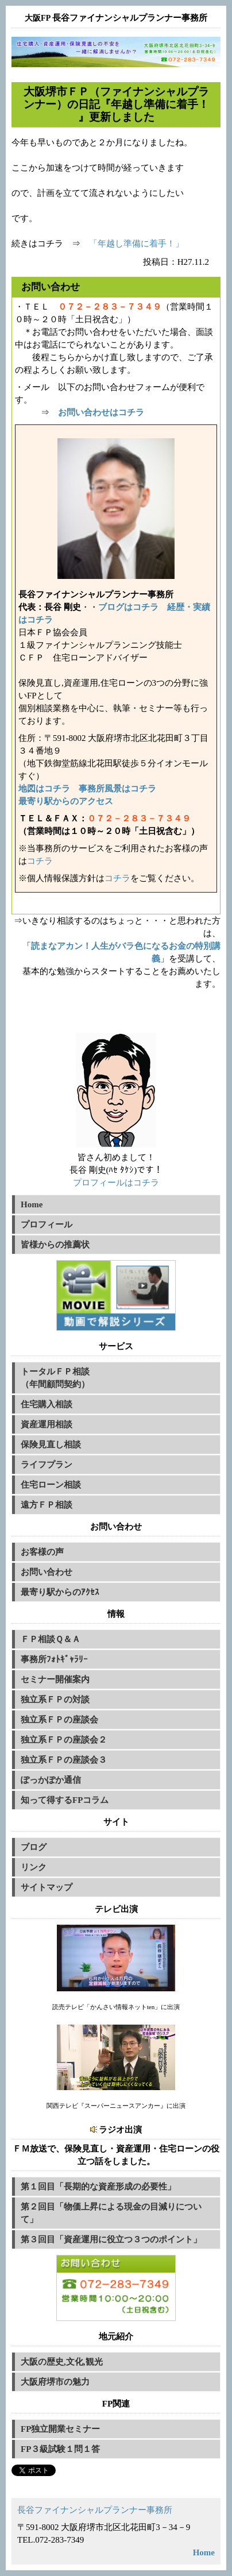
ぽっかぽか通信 (51, 1780)
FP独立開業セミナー (60, 2429)
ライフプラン (46, 1464)
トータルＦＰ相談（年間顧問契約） (55, 1378)
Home (31, 1204)
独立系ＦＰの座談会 (59, 1719)
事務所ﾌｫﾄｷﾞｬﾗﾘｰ (54, 1659)
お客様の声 (42, 1552)
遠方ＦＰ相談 (46, 1504)
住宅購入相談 (46, 1404)
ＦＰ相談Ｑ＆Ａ (50, 1639)
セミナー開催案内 (55, 1679)
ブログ (34, 1847)
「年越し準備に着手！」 (136, 243)
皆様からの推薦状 (55, 1244)
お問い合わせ (46, 1572)
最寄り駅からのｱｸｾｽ (60, 1592)
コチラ (40, 861)
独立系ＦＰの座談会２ (64, 1739)
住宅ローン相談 (51, 1484)
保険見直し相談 (51, 1444)
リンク (34, 1867)
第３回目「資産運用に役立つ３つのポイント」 (111, 2239)
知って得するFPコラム (65, 1800)
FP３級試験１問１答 (60, 2449)
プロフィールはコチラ (116, 1182)
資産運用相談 (46, 1424)
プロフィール (46, 1224)
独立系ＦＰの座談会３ (64, 1759)
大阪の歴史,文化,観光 (62, 2361)
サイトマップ (46, 1887)
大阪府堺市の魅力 (55, 2381)
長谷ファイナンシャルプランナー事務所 (94, 2510)
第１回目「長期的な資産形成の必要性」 (98, 2186)
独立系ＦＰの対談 (55, 1699)
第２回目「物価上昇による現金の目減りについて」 (111, 2213)
